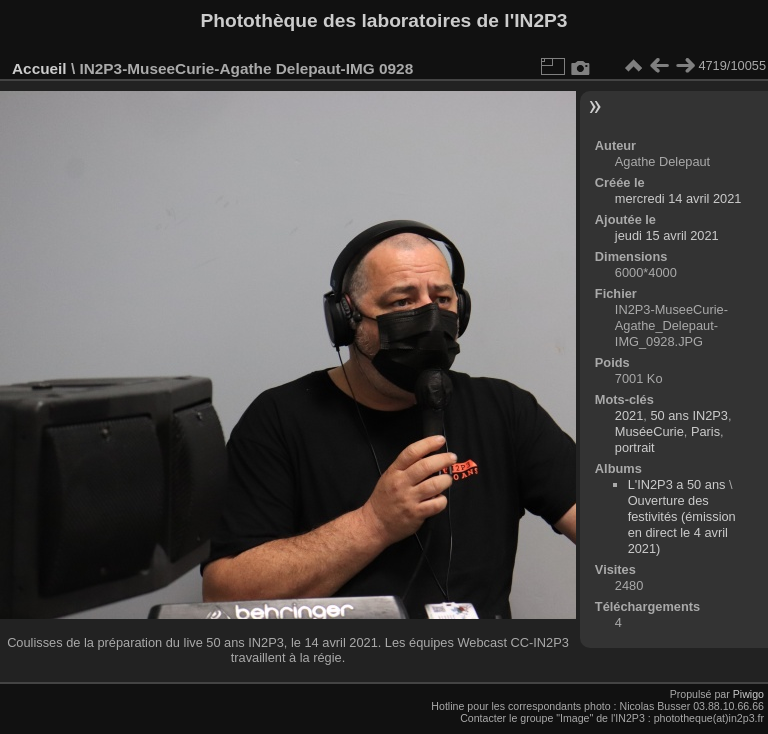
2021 (629, 415)
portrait (635, 447)
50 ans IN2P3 (689, 415)
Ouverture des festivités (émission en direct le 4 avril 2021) (682, 524)
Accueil (39, 68)
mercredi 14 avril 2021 (678, 198)
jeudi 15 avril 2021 (667, 235)
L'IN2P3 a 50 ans (677, 484)
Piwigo (748, 694)
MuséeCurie (649, 431)
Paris (705, 431)
